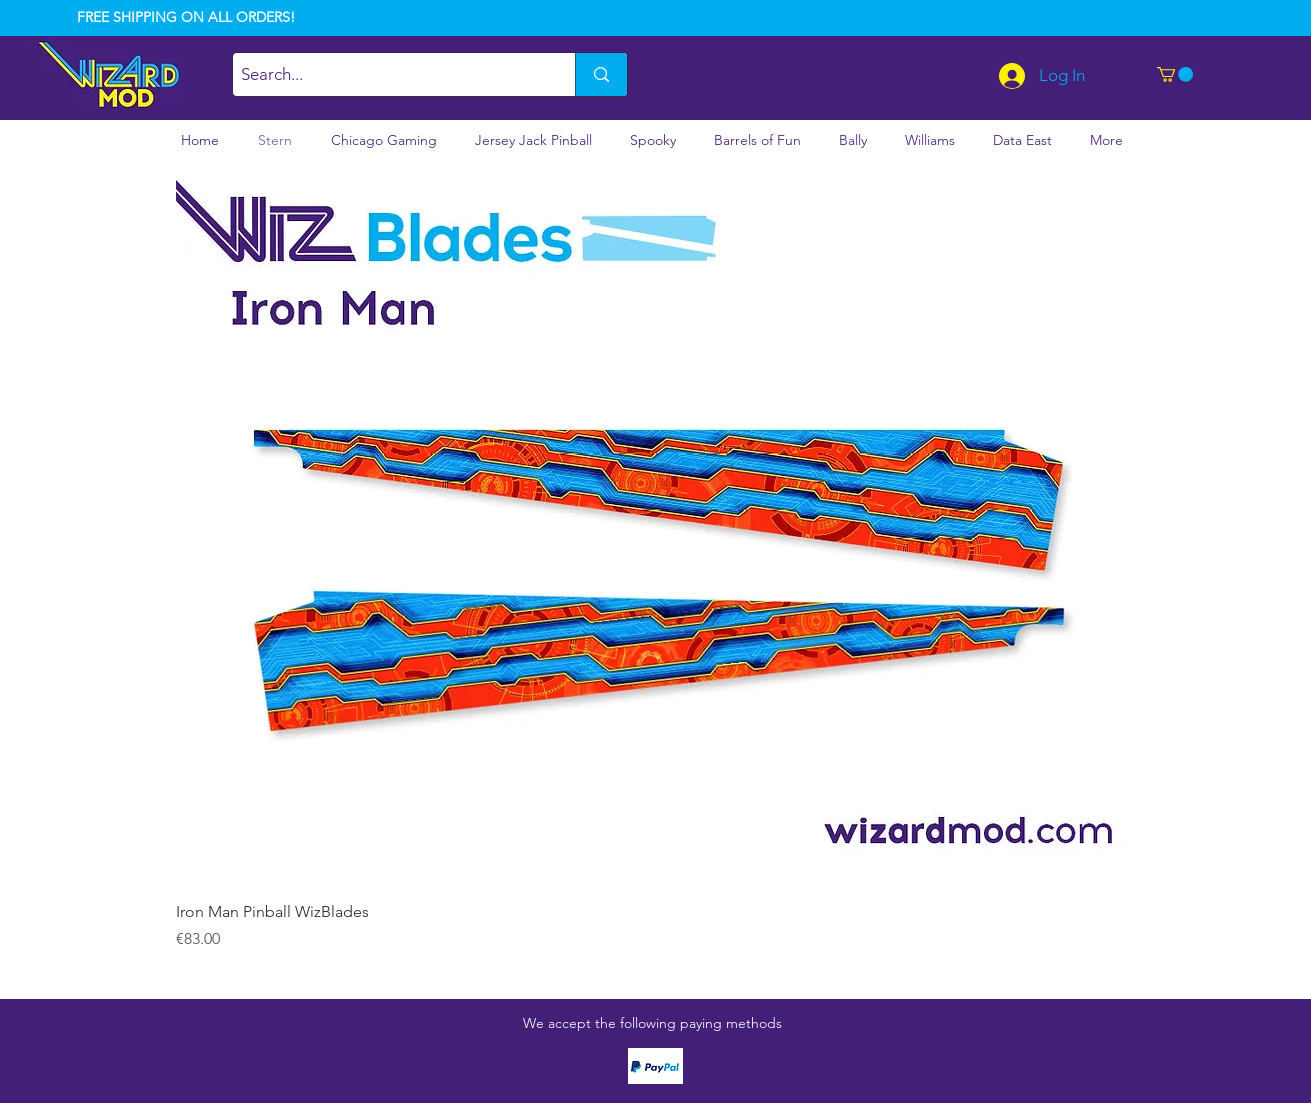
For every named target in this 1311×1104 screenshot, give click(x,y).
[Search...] (387, 74)
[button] (1175, 74)
